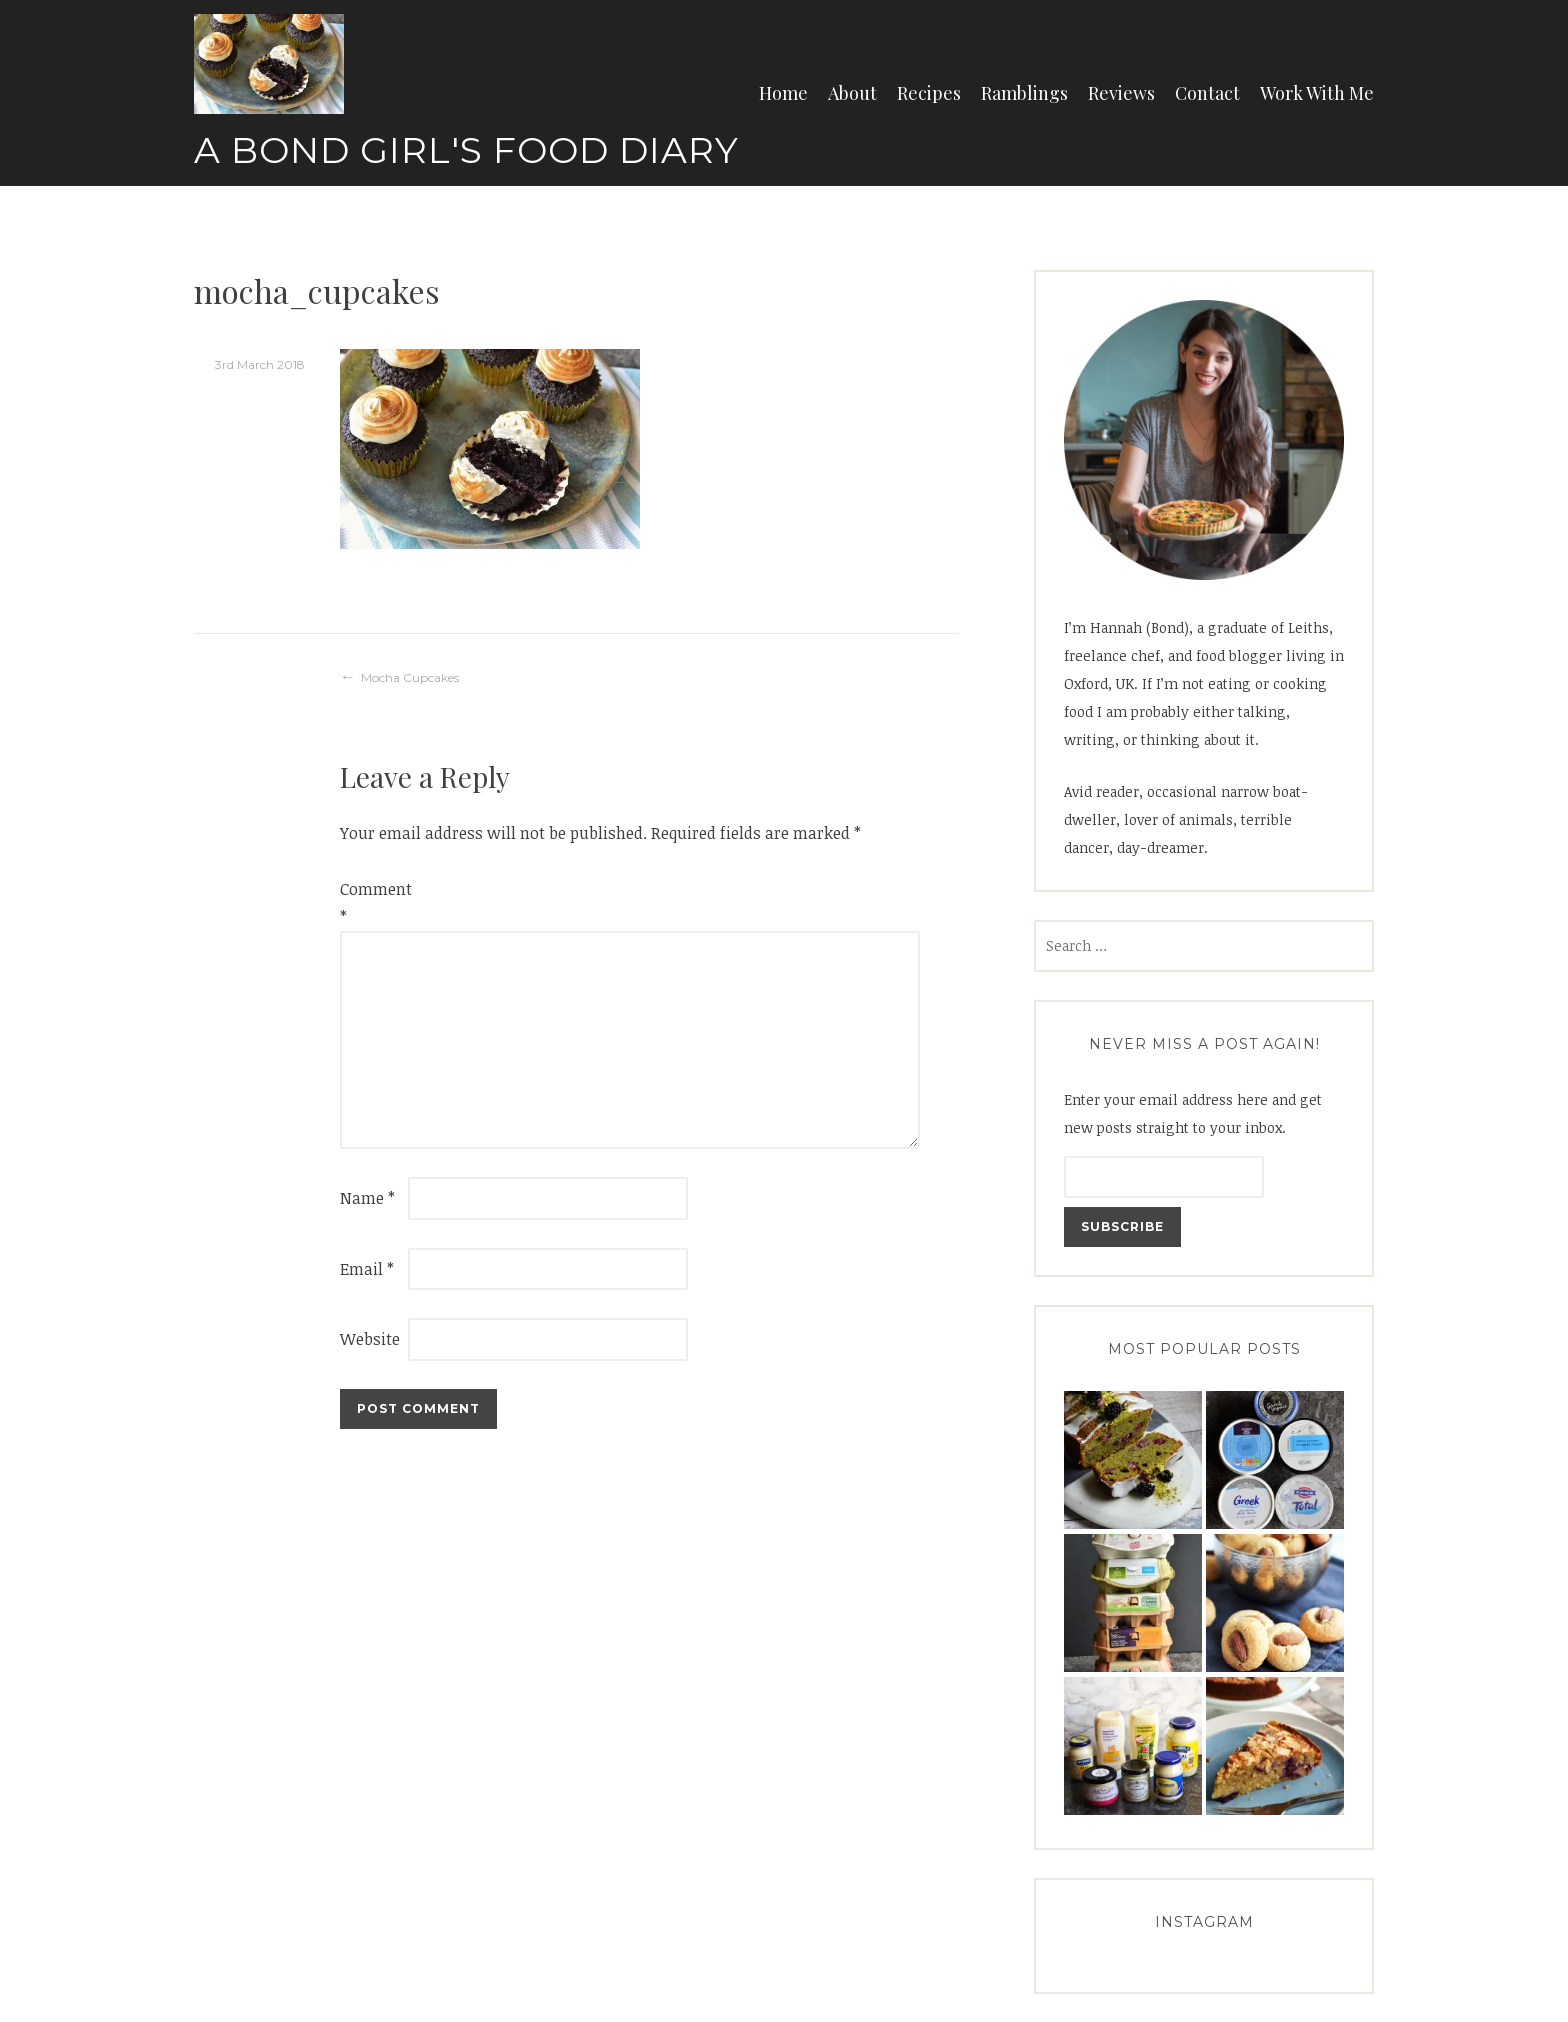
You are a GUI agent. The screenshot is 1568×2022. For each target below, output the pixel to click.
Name (367, 1198)
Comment (372, 903)
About (852, 93)
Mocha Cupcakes (410, 677)
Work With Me (1317, 93)
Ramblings (1024, 93)
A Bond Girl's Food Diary (466, 150)
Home (783, 93)
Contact (1207, 93)
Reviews (1121, 93)
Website (370, 1339)
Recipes (929, 93)
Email (367, 1269)
